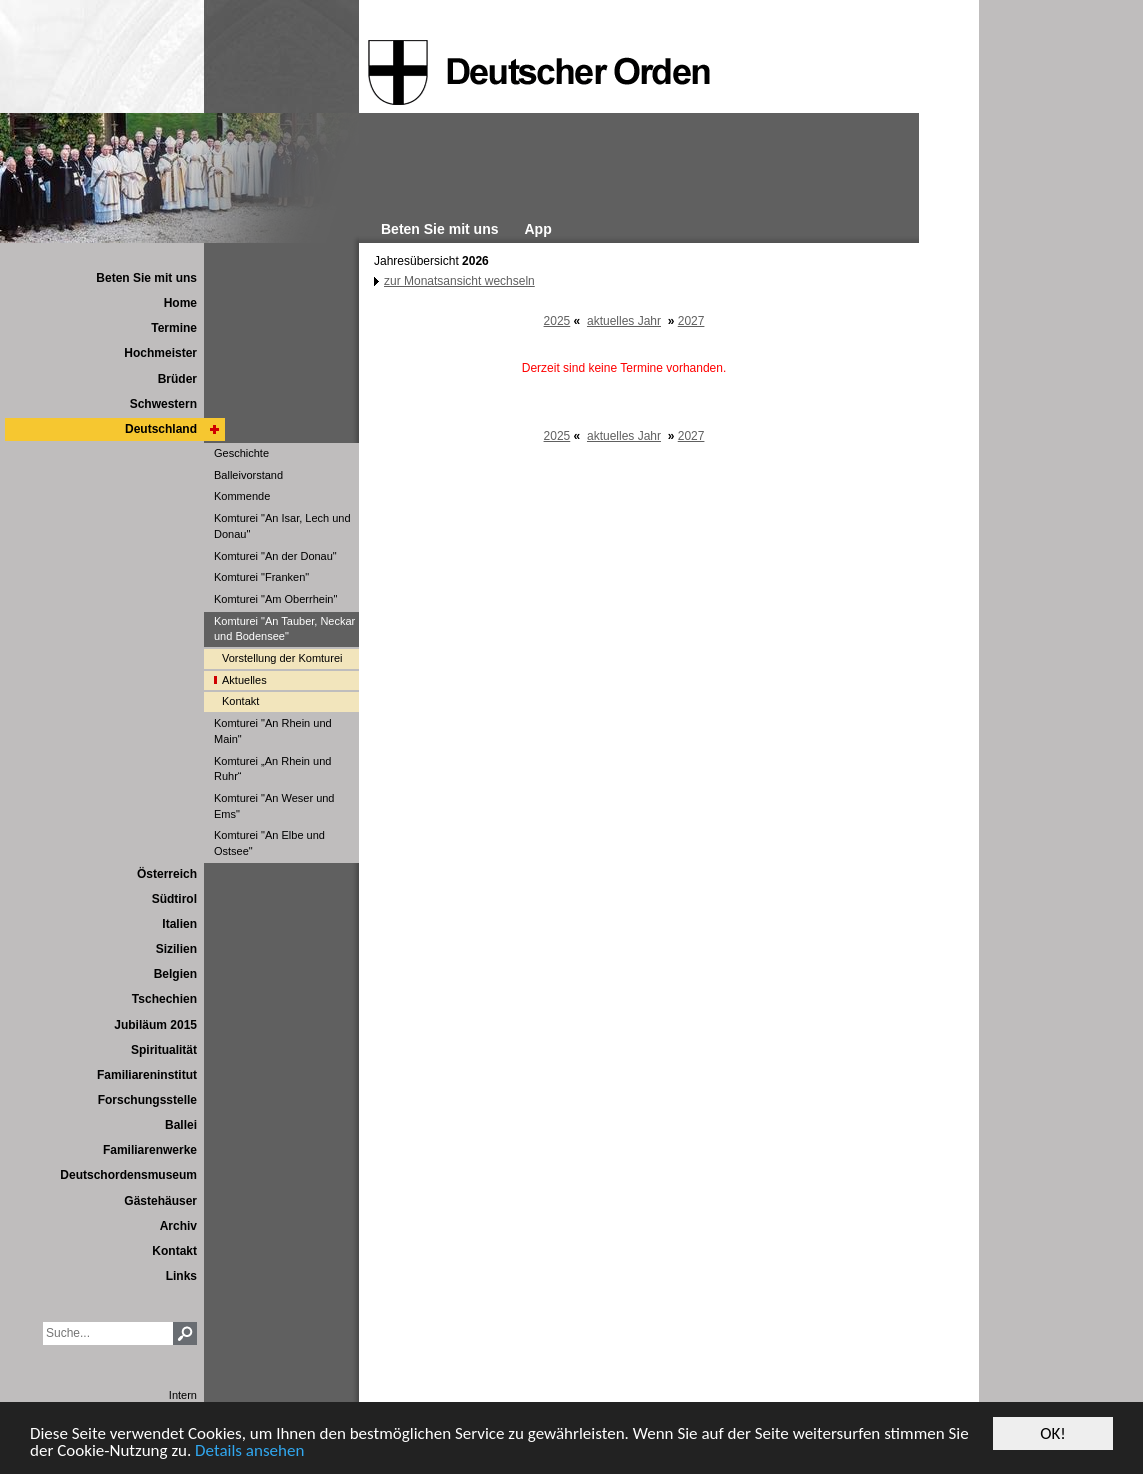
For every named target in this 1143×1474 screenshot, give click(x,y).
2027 (691, 321)
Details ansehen (249, 1451)
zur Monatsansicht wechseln (459, 281)
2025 (557, 321)
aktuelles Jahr (624, 321)
